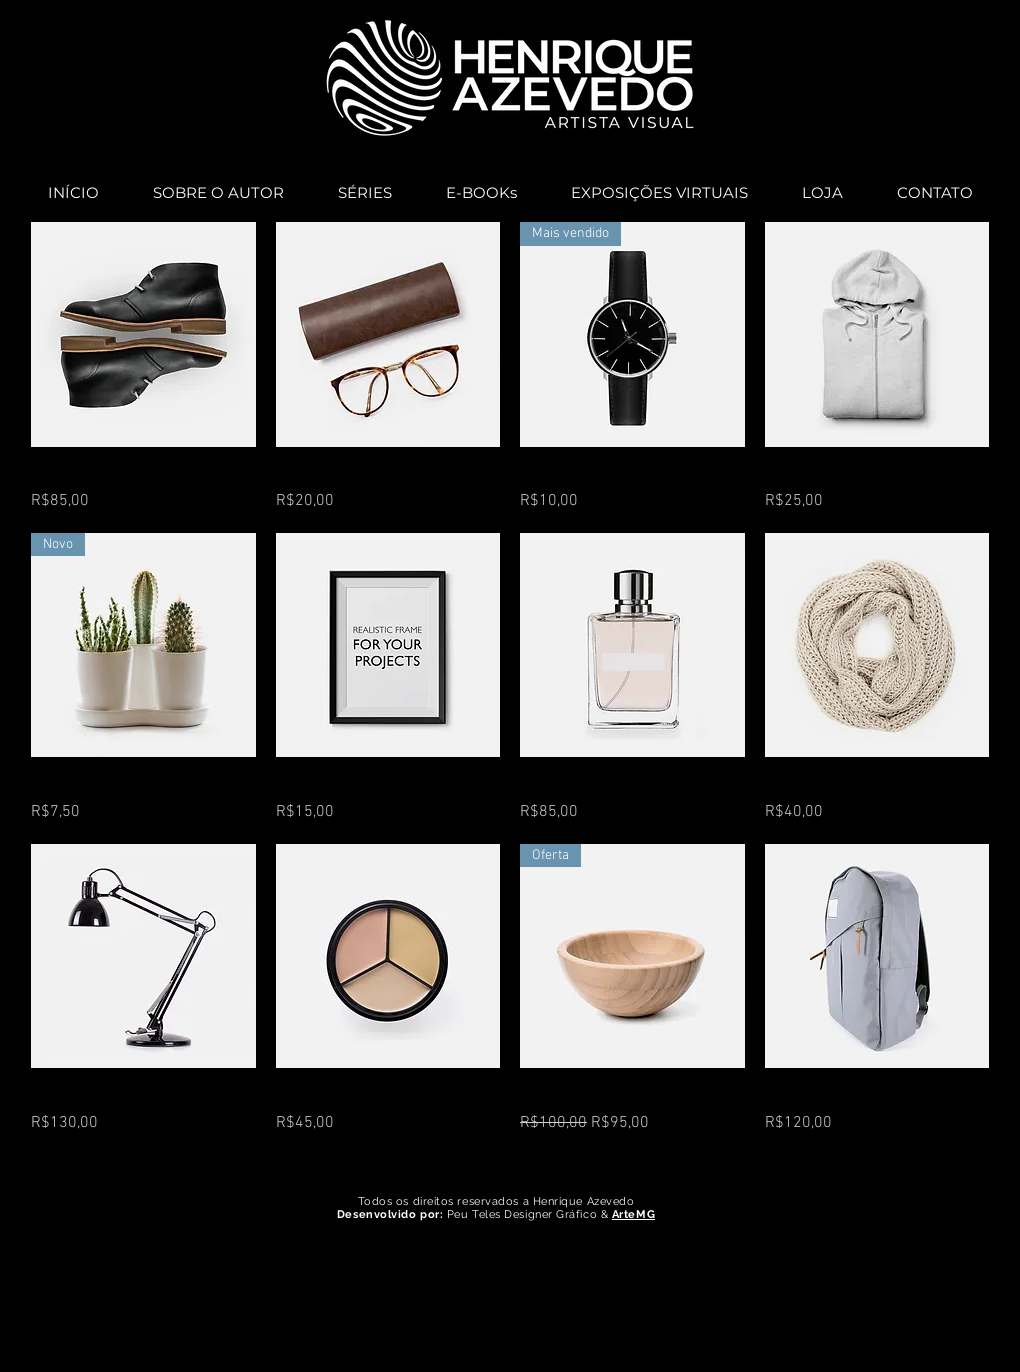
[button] (365, 184)
